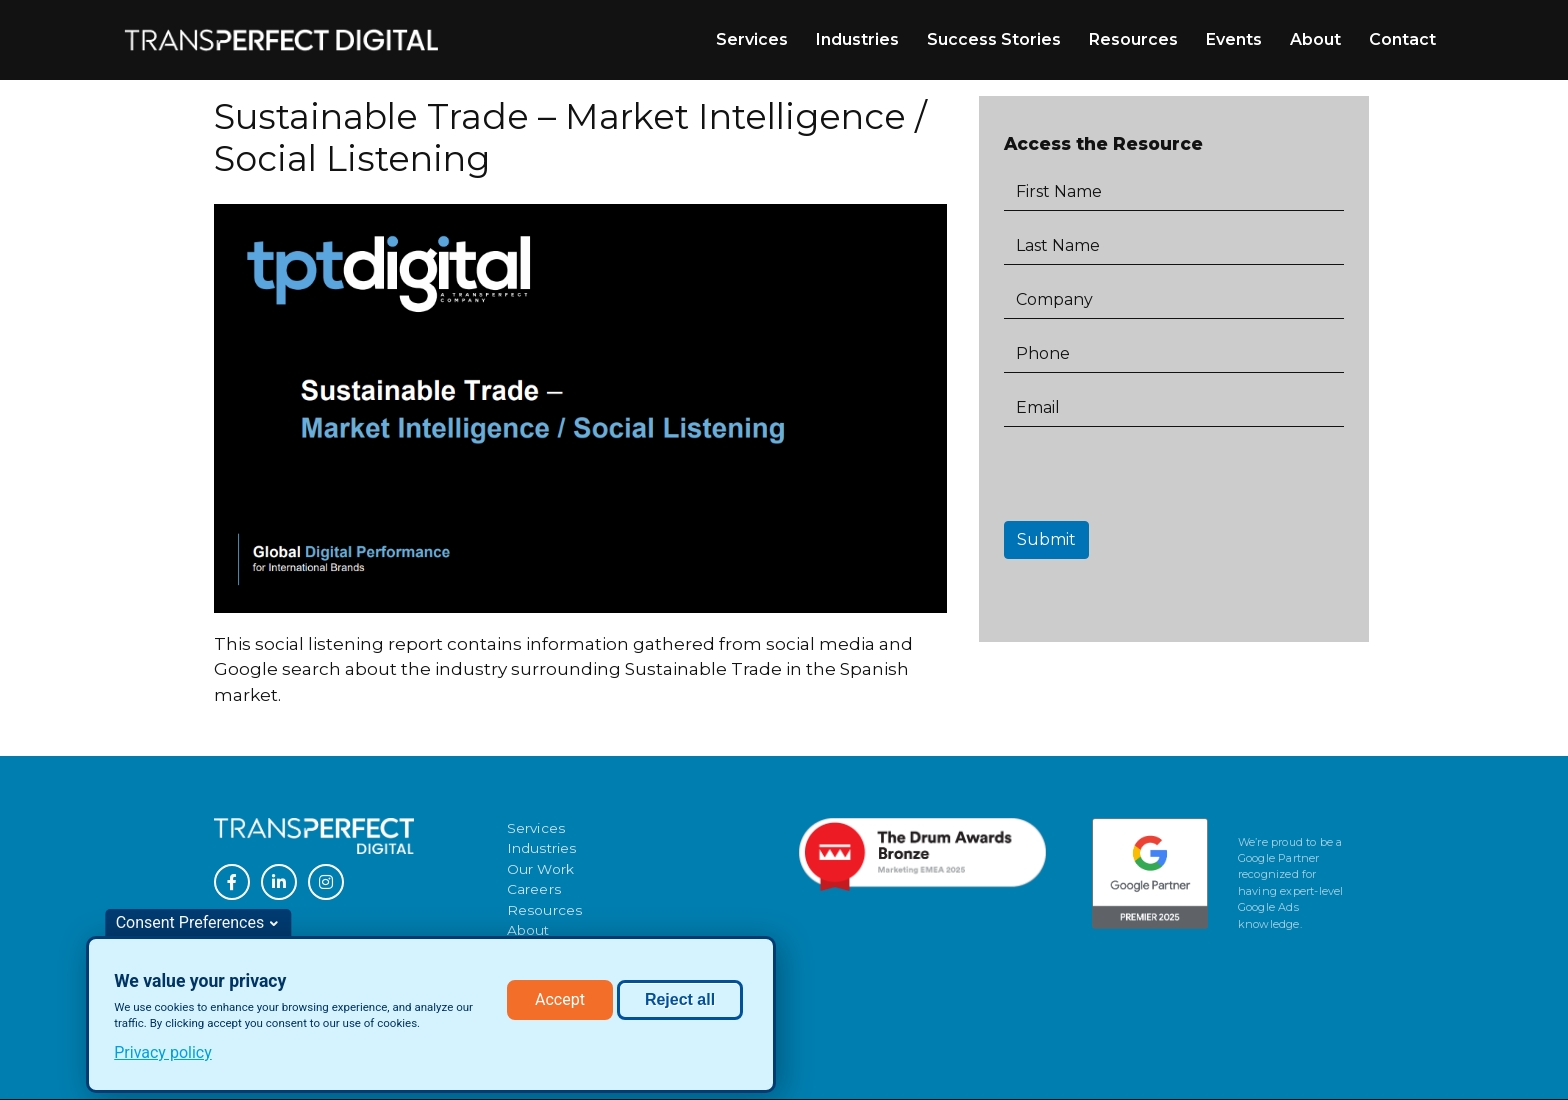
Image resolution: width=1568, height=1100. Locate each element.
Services (752, 39)
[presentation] (1156, 482)
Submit (1046, 539)
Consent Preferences (190, 924)
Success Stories (994, 39)
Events (1234, 39)
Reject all (680, 1001)
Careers (534, 889)
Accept (560, 1001)
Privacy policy (163, 1054)
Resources (1133, 39)
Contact (1402, 39)
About (1315, 39)
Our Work (541, 869)
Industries (857, 39)
